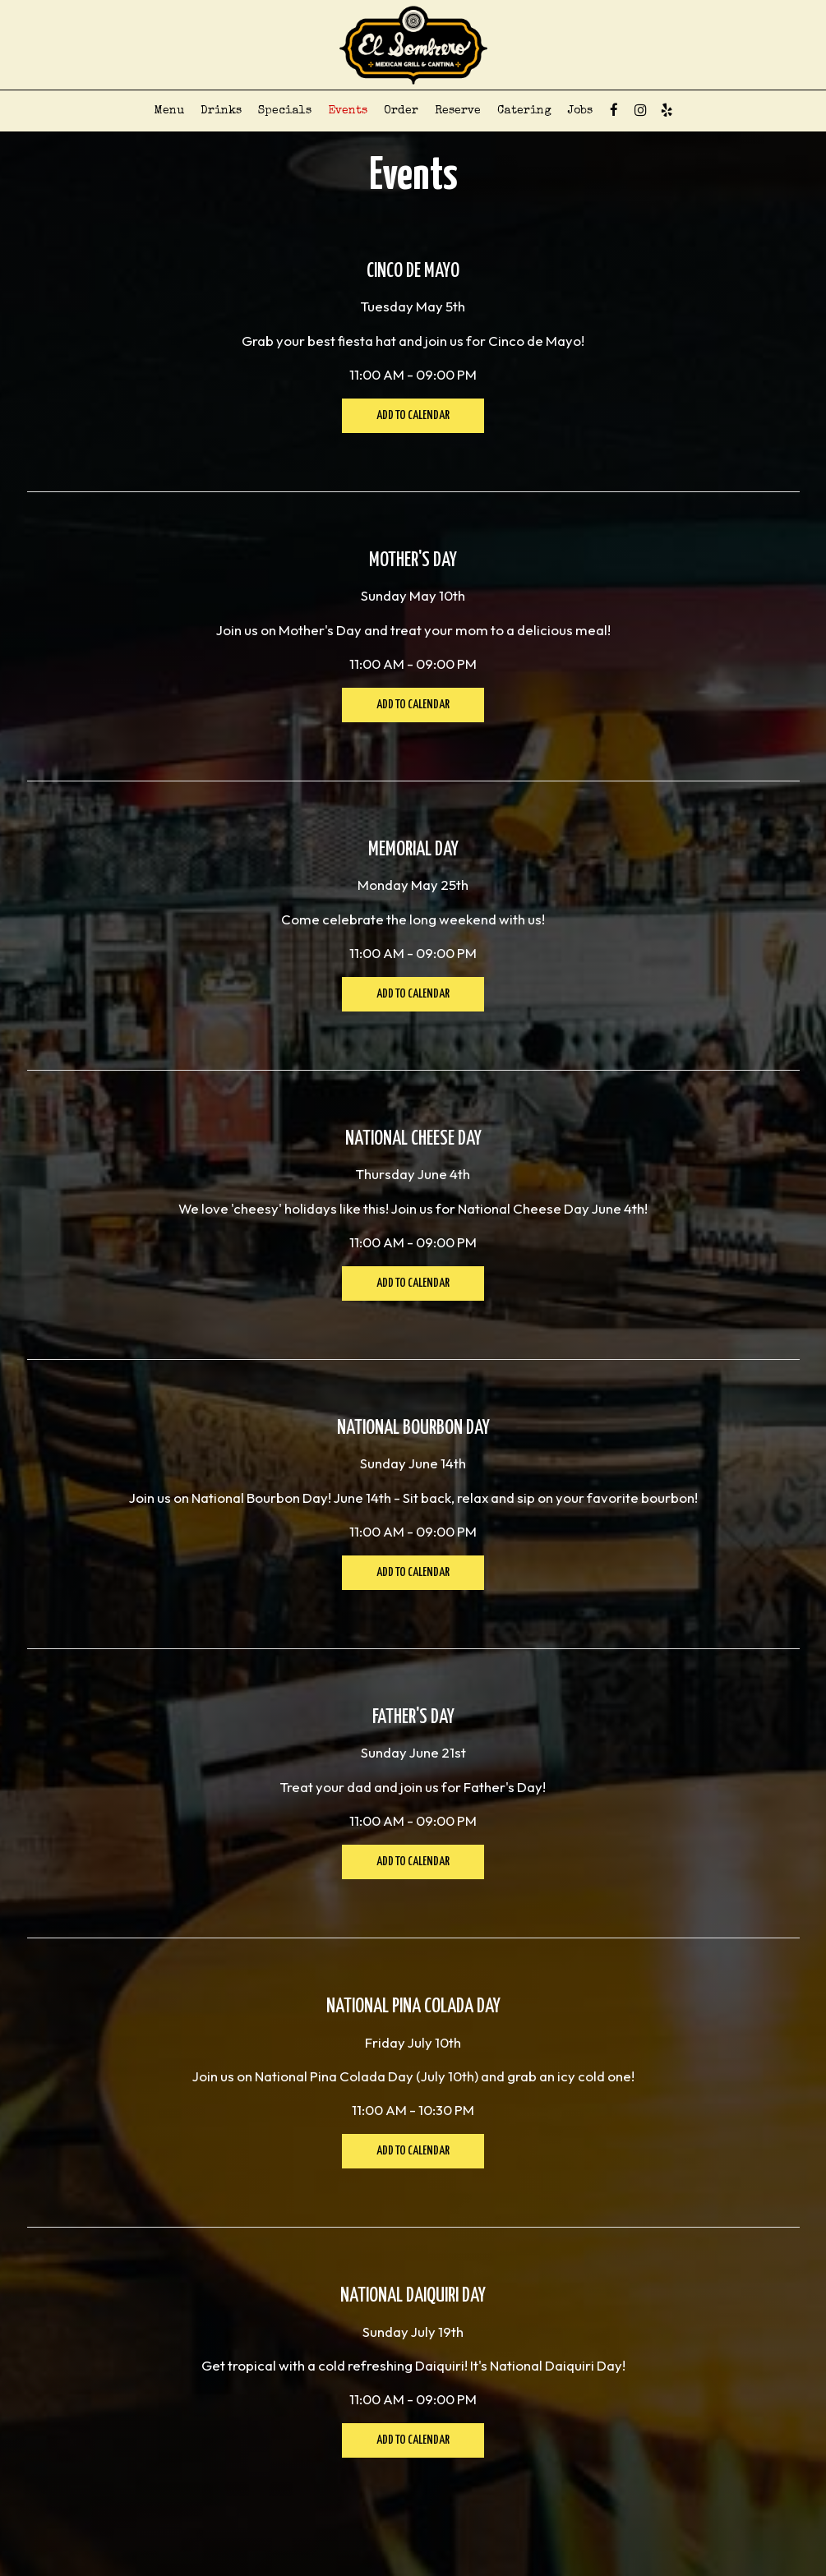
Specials (284, 111)
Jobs (580, 111)
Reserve (458, 111)
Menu (169, 111)
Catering (524, 111)
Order (401, 111)
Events (347, 111)
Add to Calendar (413, 415)
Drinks (221, 111)
